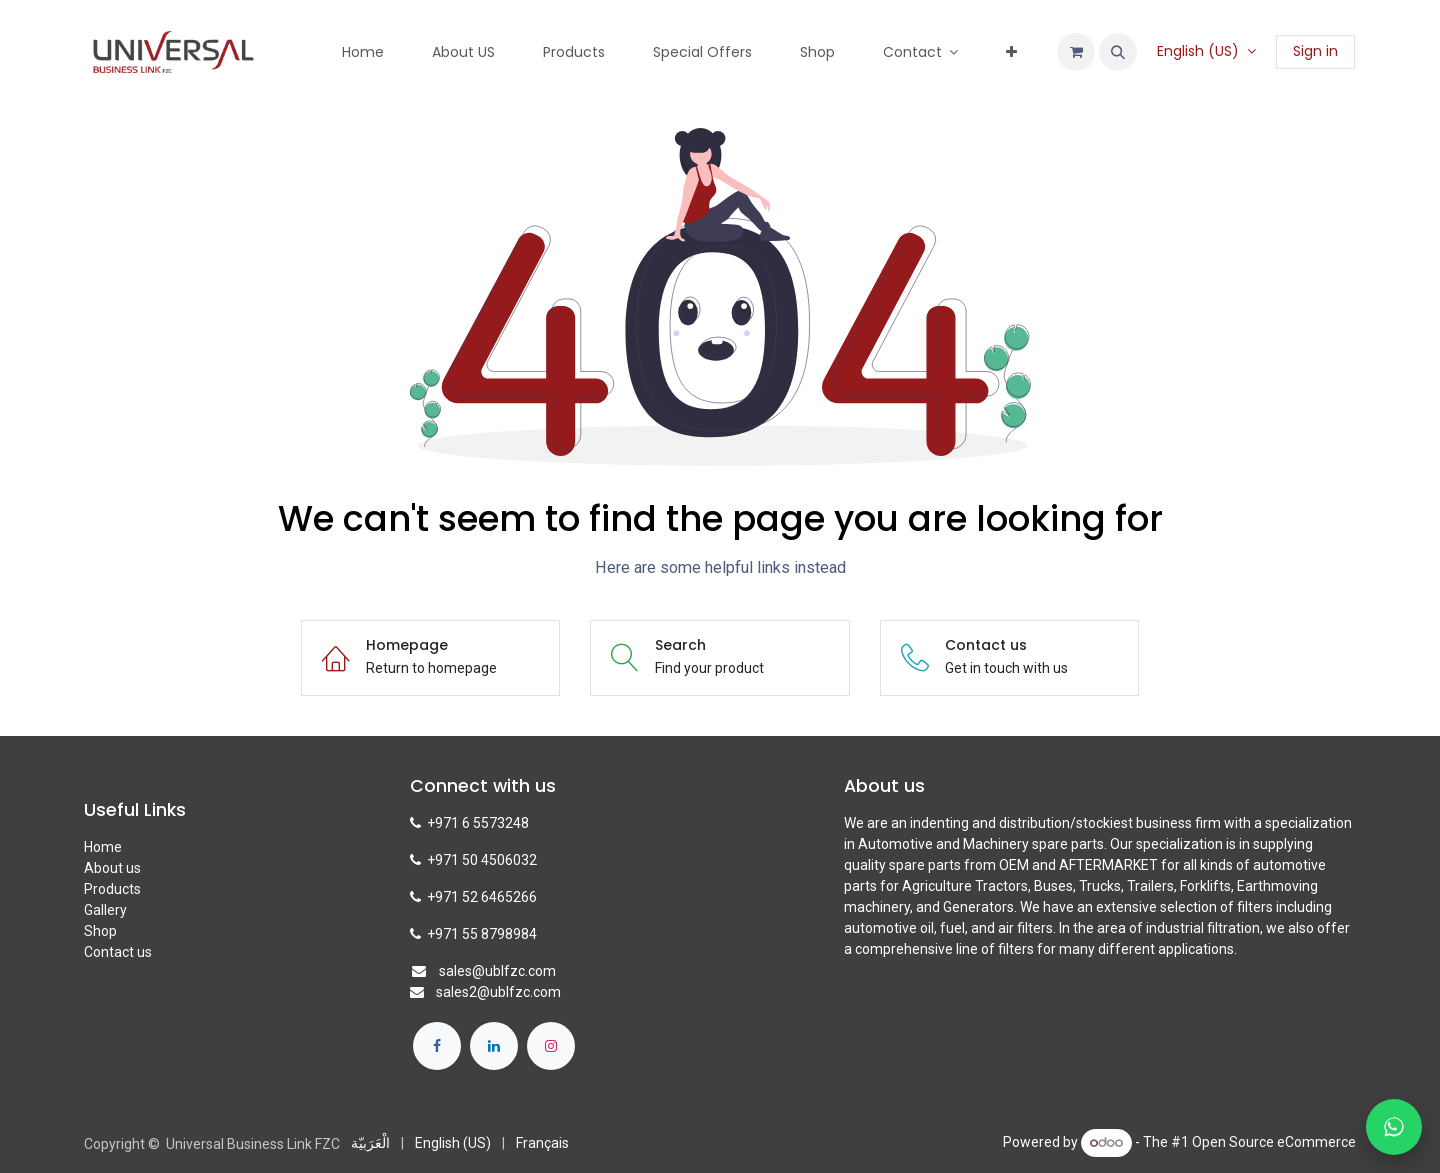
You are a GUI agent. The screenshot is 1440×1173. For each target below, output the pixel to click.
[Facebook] (437, 1046)
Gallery (105, 910)
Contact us (118, 952)
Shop (100, 931)
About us (112, 868)
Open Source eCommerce (1274, 1142)
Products (112, 889)
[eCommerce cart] (1076, 52)
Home (103, 847)
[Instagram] (551, 1046)
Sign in (1315, 51)
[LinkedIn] (494, 1046)
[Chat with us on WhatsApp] (1394, 1127)
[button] (1118, 52)
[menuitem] (363, 52)
